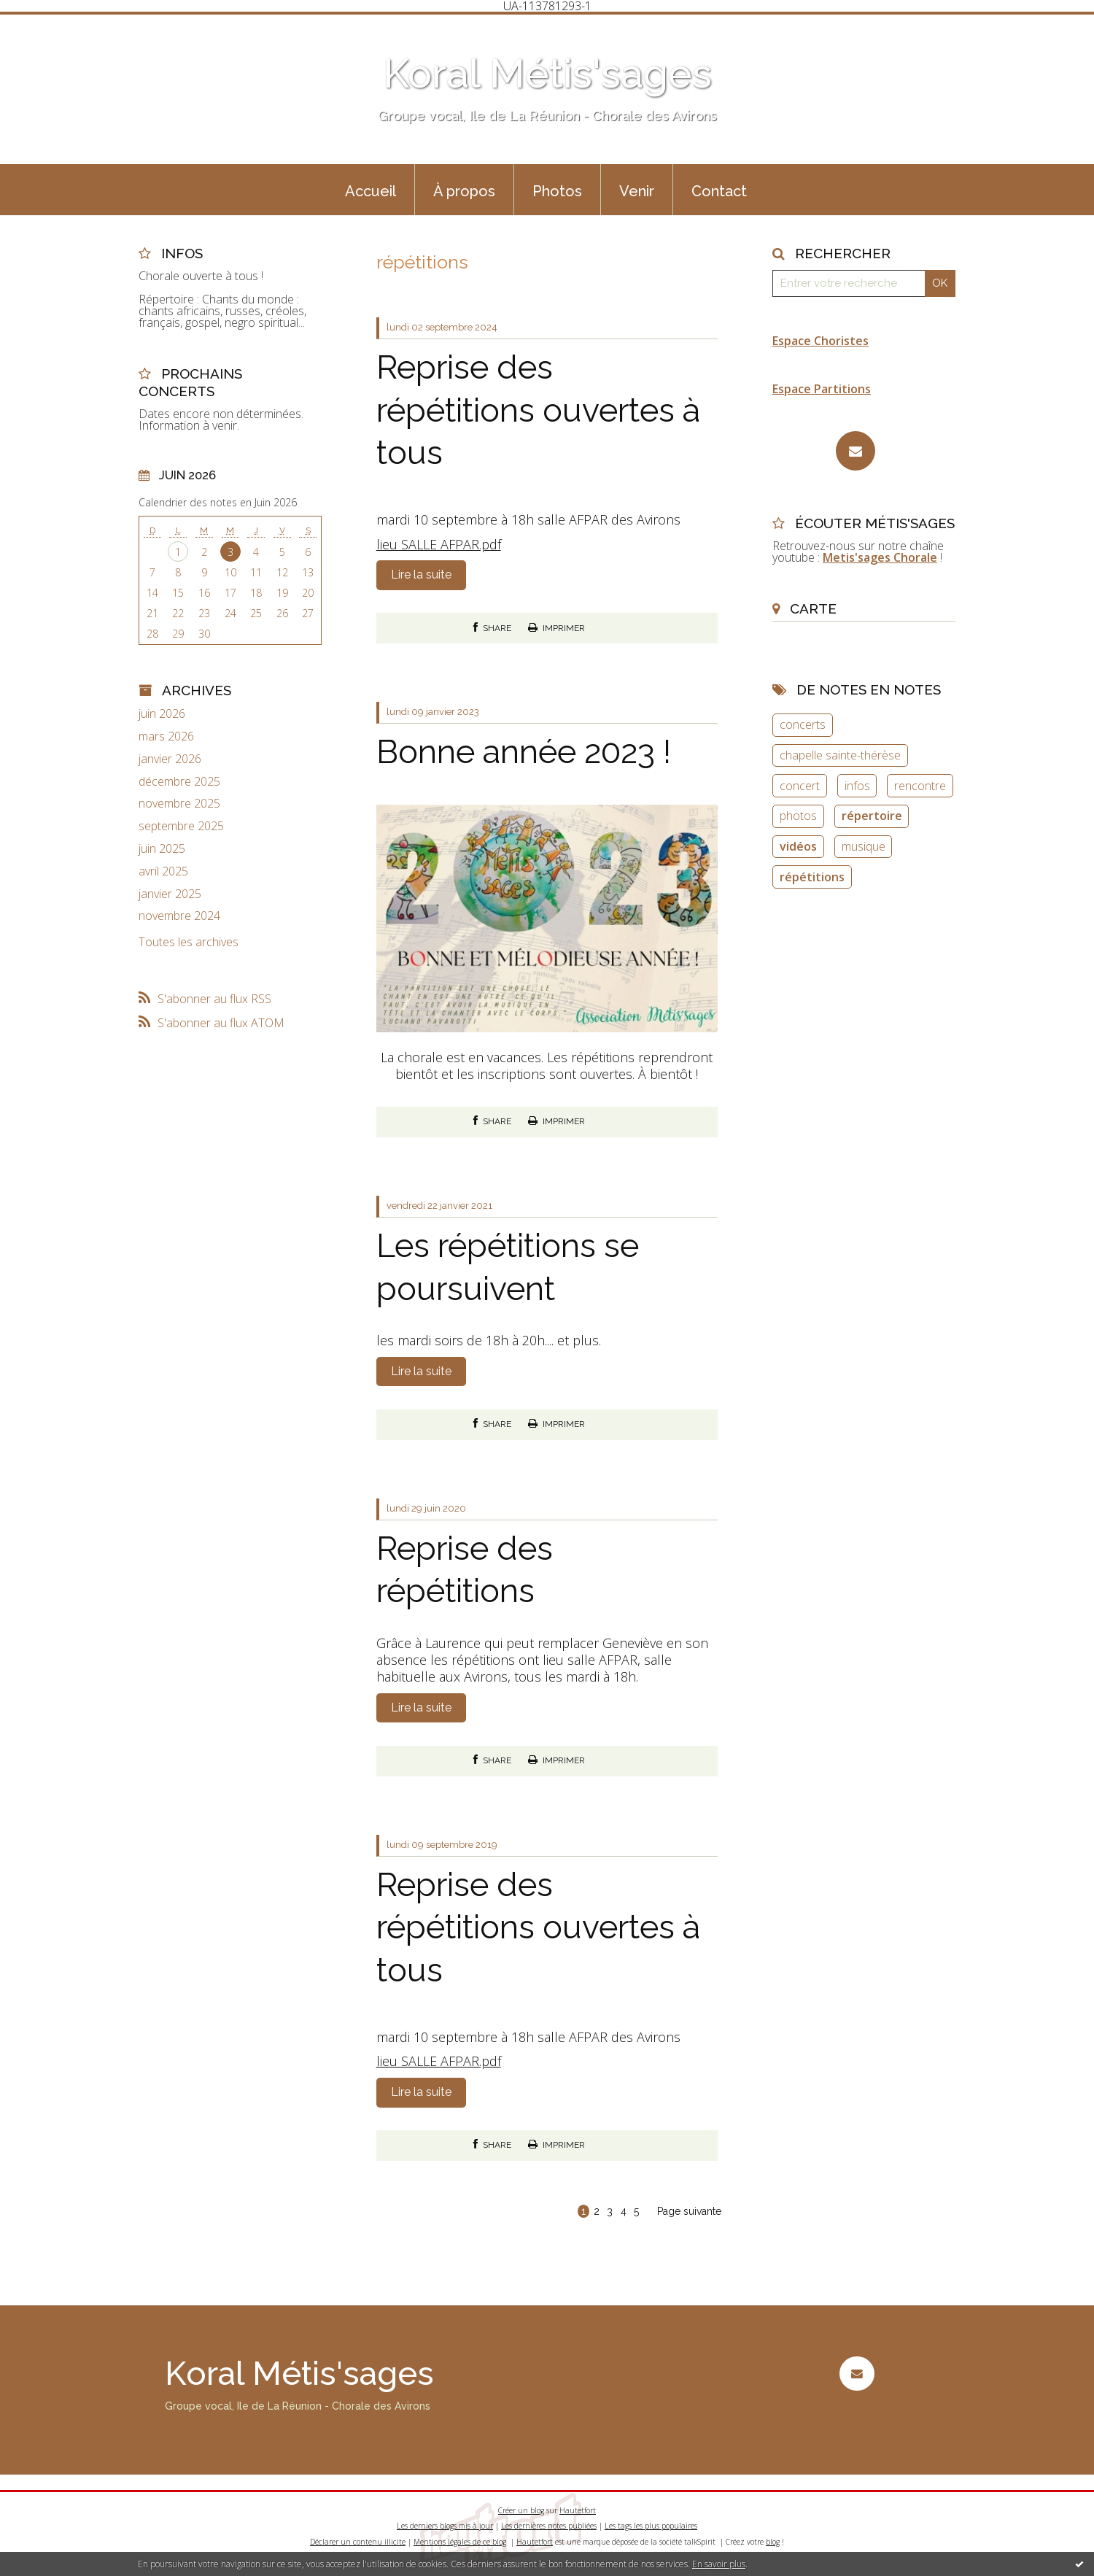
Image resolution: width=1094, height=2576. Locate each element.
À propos (464, 191)
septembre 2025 (181, 826)
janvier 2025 (170, 894)
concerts (803, 724)
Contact (719, 191)
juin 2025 (162, 848)
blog (773, 2542)
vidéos (798, 846)
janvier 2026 (170, 759)
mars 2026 (166, 736)
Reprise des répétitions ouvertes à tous (538, 410)
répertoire (872, 816)
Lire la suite (421, 574)
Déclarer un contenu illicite (358, 2542)
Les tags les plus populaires (651, 2526)
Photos (557, 191)
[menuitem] (370, 189)
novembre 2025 (179, 803)
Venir (636, 191)
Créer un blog (521, 2510)
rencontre (920, 786)
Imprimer (556, 628)
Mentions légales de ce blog (460, 2542)
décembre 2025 (179, 781)
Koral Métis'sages (547, 73)
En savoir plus (718, 2564)
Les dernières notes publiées (549, 2526)
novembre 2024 (179, 916)
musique (863, 846)
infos (857, 786)
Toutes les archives (188, 942)
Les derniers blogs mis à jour (445, 2526)
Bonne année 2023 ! (523, 751)
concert (800, 786)
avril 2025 (163, 871)
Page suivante (689, 2211)
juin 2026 (162, 714)
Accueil (370, 191)
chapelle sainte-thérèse (840, 755)
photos (798, 816)
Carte (813, 608)
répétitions (812, 877)
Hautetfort (577, 2510)
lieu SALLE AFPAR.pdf (438, 544)
